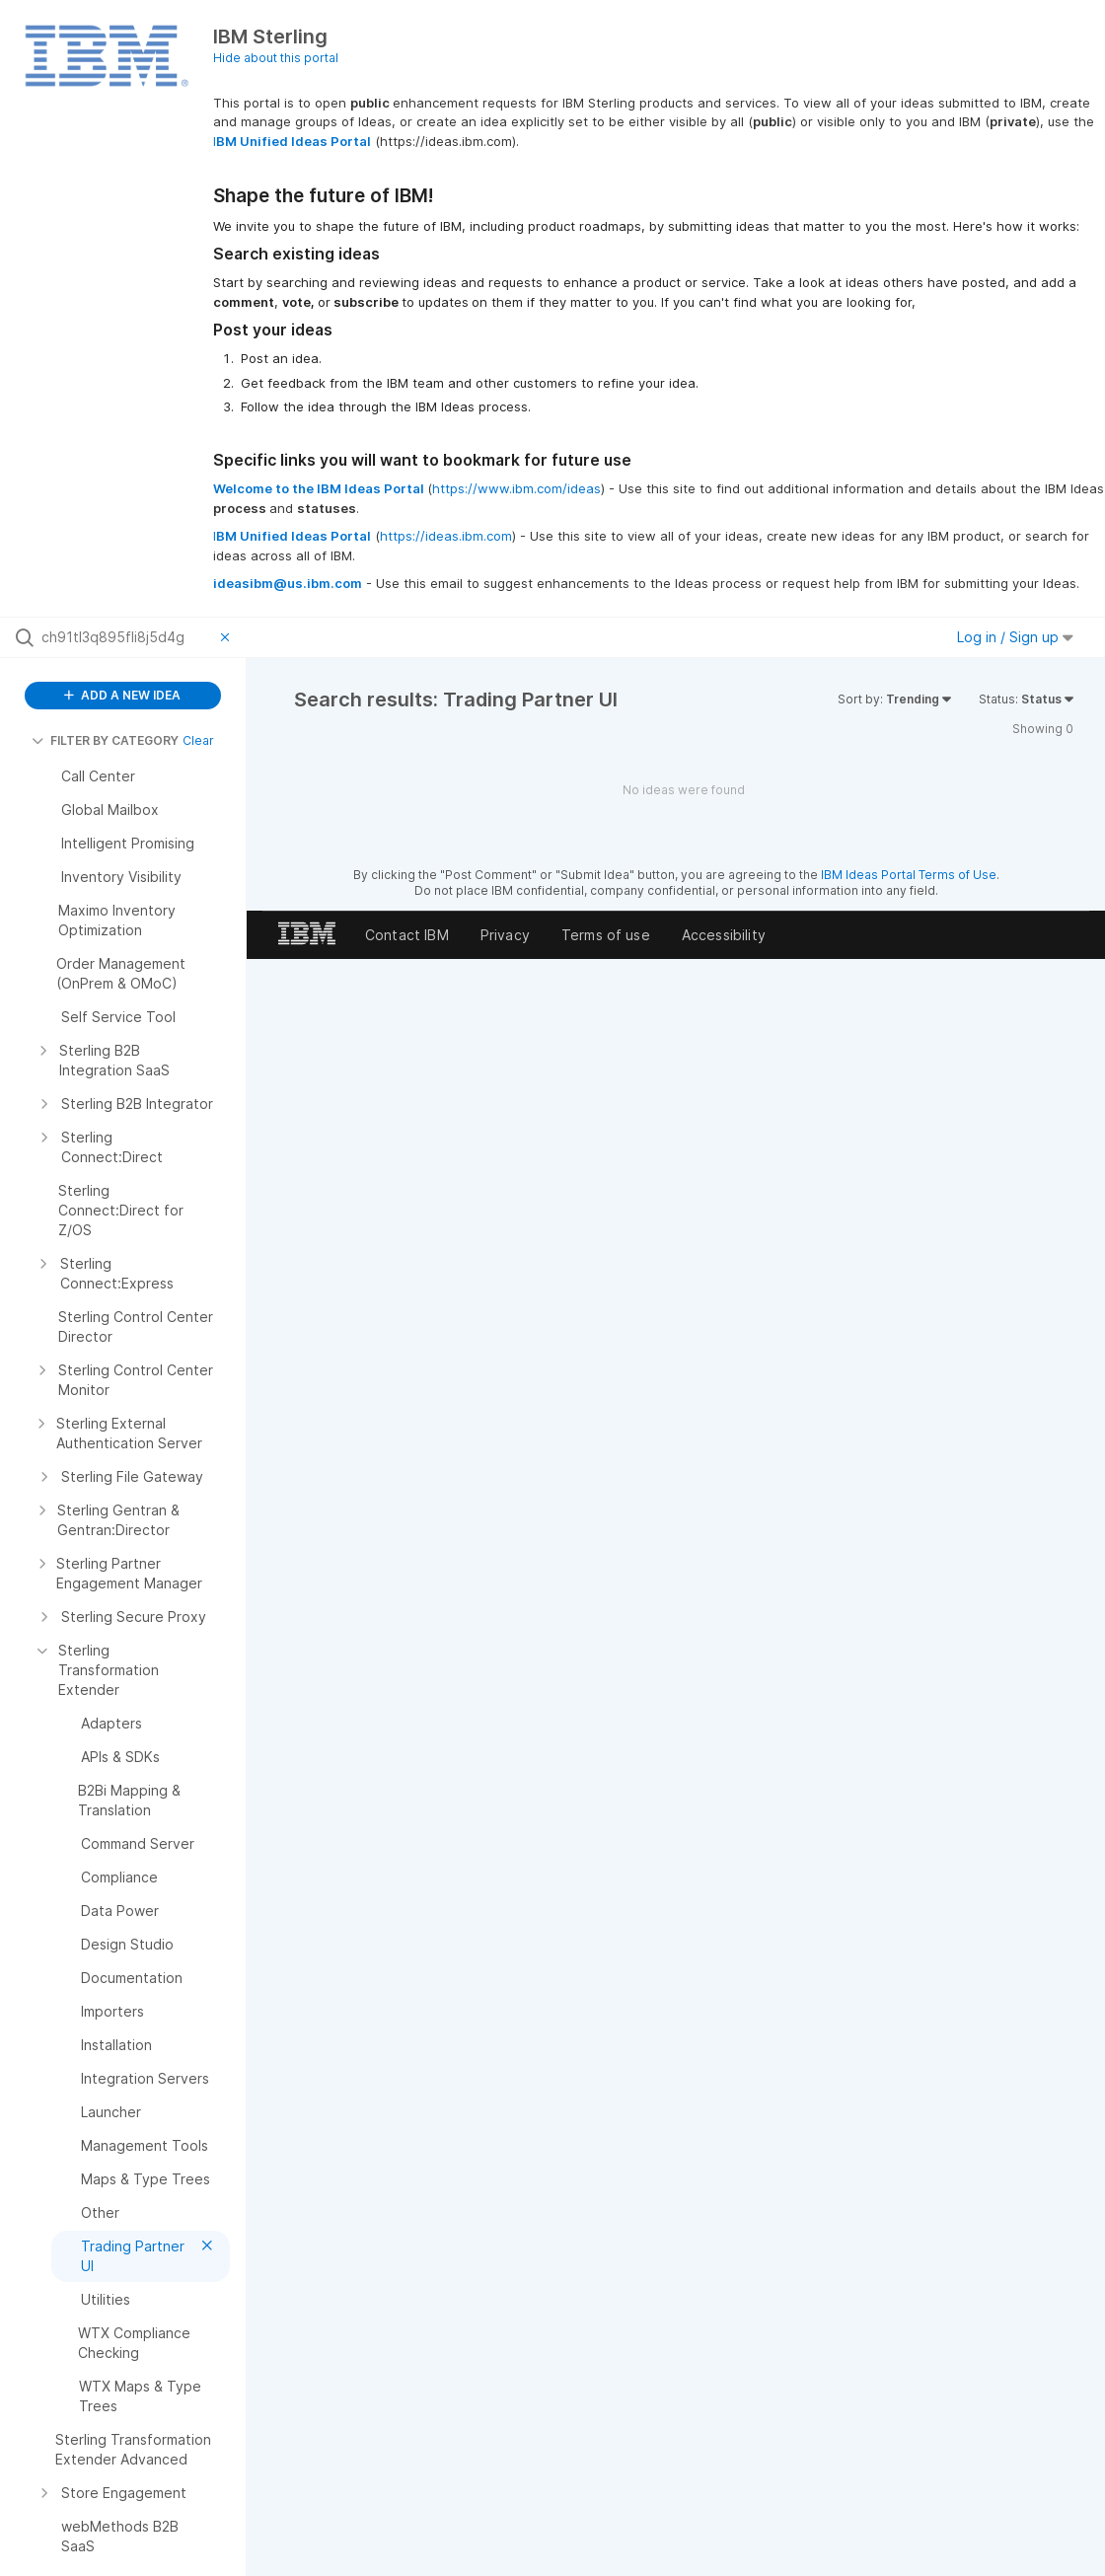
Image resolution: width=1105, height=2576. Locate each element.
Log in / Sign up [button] (1015, 636)
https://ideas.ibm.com (446, 536)
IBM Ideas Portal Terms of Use (908, 874)
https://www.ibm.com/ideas (516, 488)
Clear (198, 740)
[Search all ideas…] (126, 637)
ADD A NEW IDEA (122, 695)
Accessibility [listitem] (724, 934)
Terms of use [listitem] (605, 934)
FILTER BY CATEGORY (105, 740)
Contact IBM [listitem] (407, 934)
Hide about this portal (275, 57)
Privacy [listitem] (505, 934)
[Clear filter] (228, 637)
